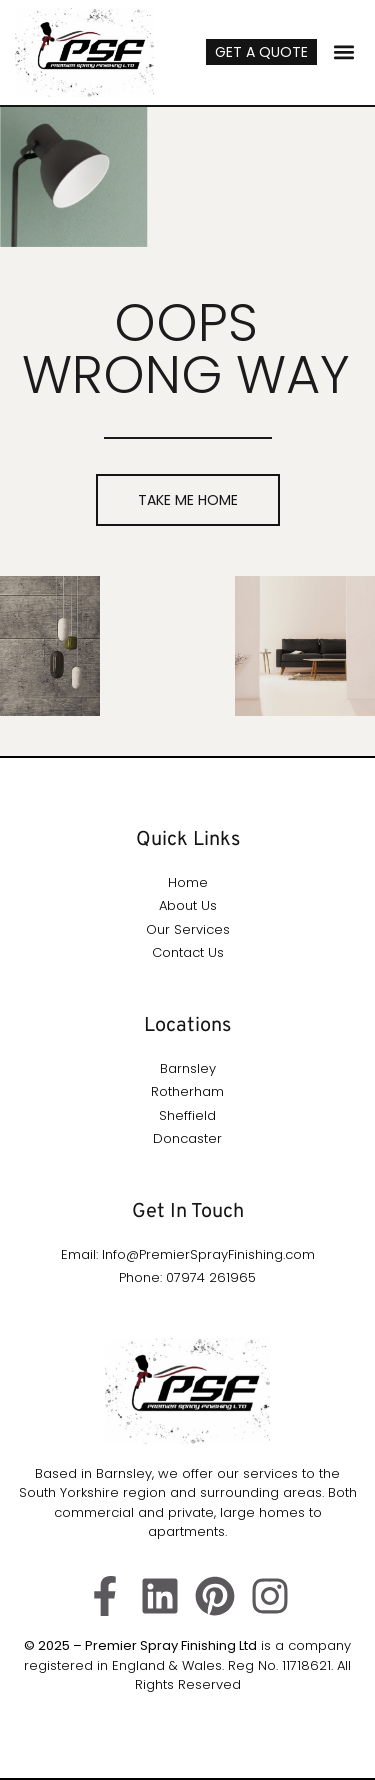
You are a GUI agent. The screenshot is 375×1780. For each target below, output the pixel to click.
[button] (343, 52)
